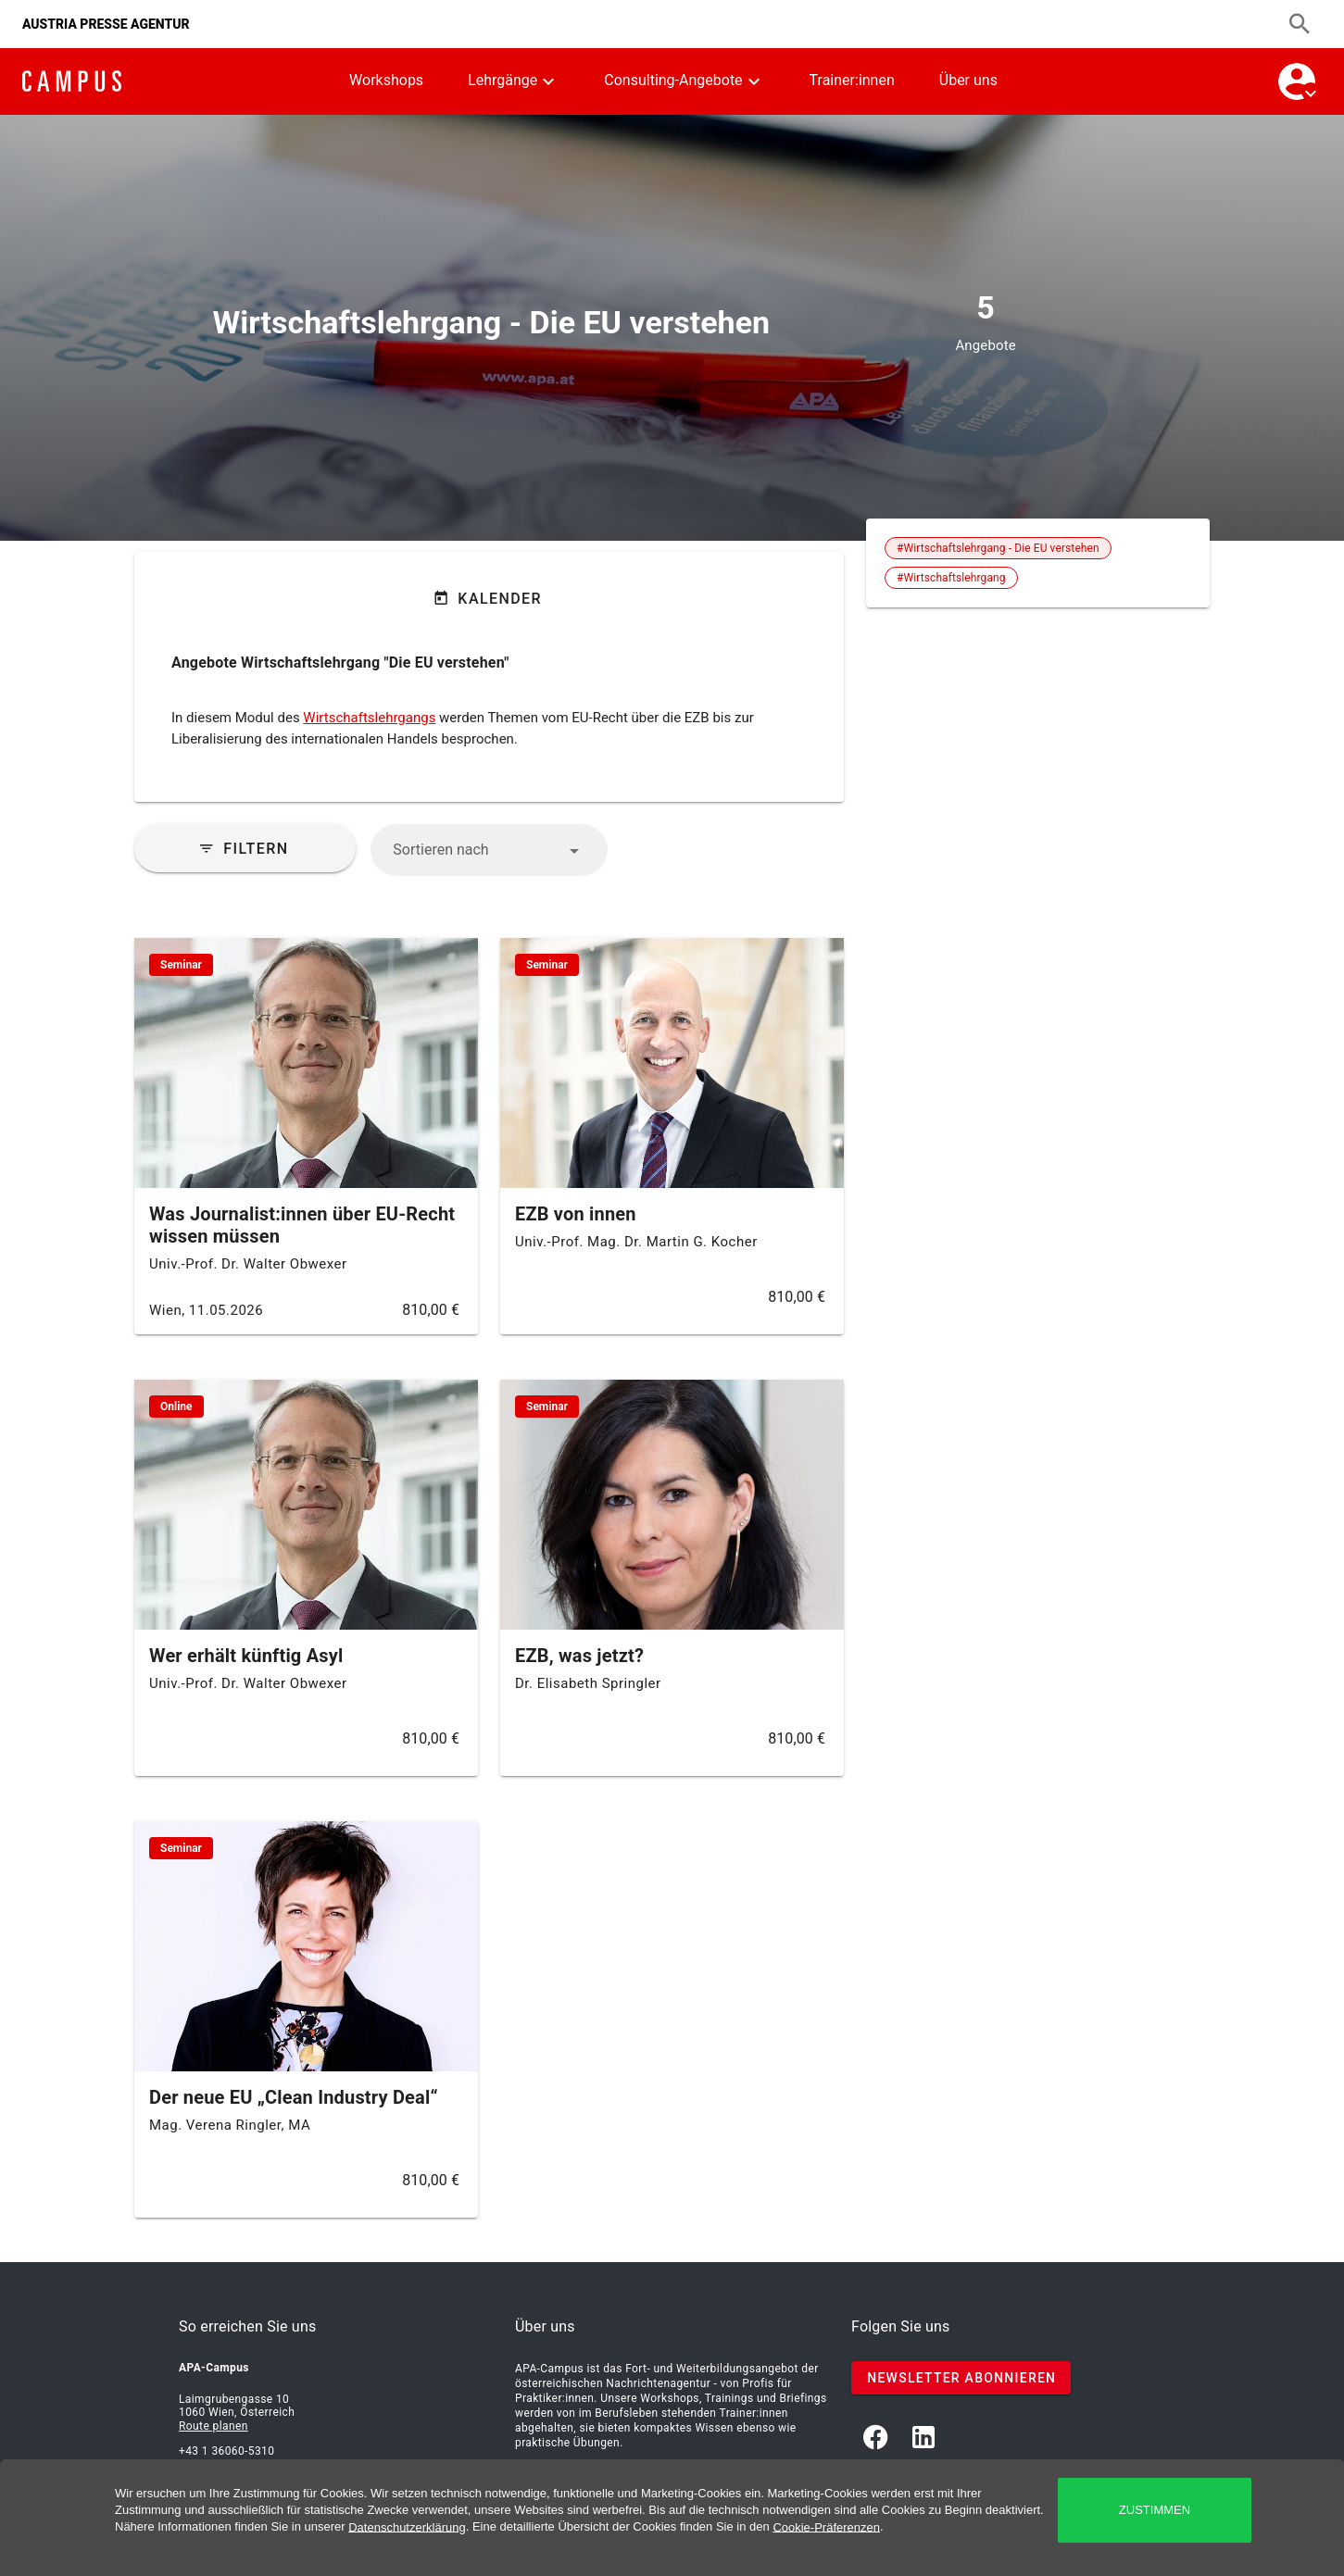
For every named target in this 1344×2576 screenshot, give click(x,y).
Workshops (386, 80)
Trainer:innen (852, 80)
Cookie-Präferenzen (826, 2526)
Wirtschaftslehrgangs (369, 717)
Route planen (213, 2426)
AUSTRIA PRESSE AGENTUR (106, 24)
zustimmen (1154, 2510)
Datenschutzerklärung (406, 2526)
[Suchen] (1299, 24)
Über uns (968, 80)
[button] (489, 850)
